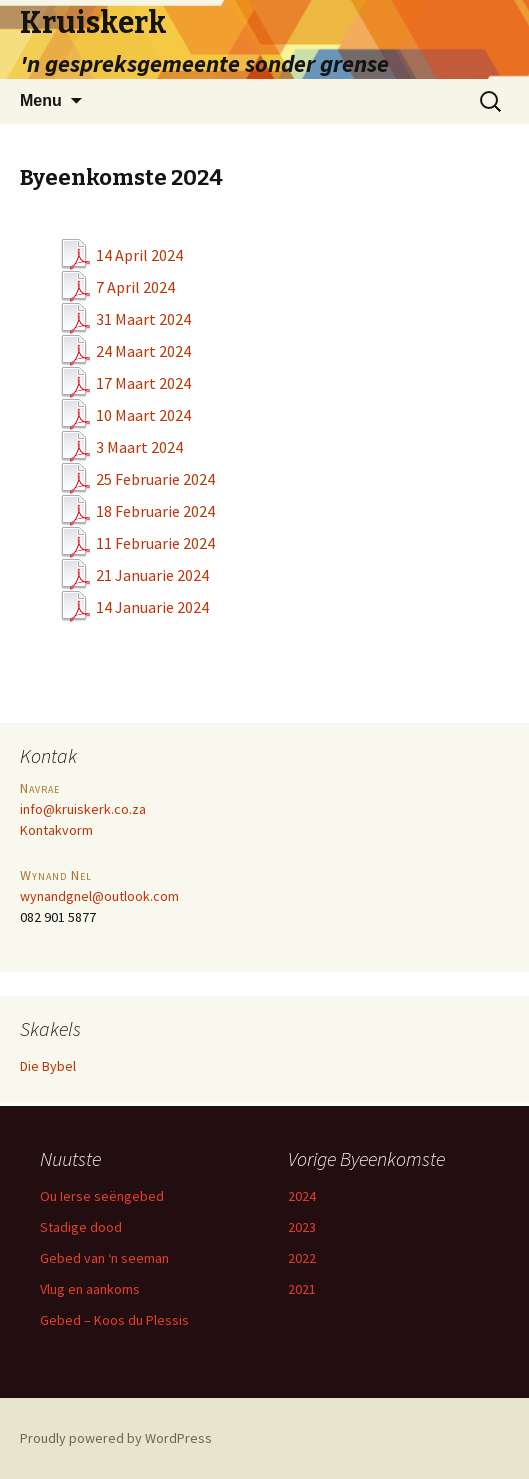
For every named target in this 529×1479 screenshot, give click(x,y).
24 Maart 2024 (143, 351)
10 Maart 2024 (143, 415)
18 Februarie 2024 (155, 511)
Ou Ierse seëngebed (102, 1196)
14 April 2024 (139, 255)
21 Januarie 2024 (152, 575)
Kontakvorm (56, 830)
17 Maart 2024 (143, 383)
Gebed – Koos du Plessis (114, 1320)
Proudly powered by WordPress (116, 1438)
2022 (302, 1258)
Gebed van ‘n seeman (104, 1258)
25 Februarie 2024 (155, 479)
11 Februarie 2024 (155, 543)
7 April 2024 (135, 287)
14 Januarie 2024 (152, 607)
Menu (41, 100)
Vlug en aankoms (90, 1289)
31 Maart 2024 (143, 319)
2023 (302, 1227)
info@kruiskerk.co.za (83, 809)
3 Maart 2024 (139, 447)
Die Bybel (48, 1066)
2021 (302, 1289)
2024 (302, 1196)
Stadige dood (81, 1227)
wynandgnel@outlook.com (99, 896)
